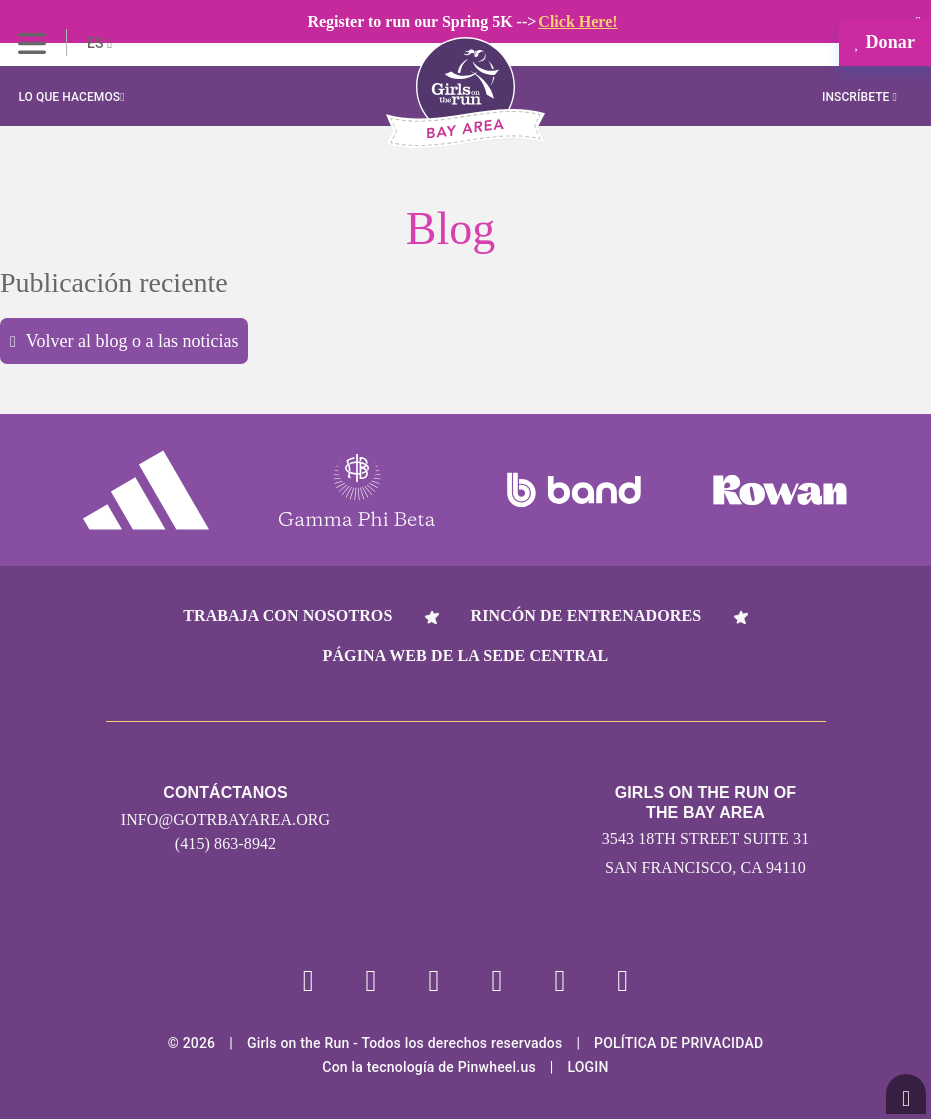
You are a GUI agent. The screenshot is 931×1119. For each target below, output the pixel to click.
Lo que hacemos (71, 97)
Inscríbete (859, 97)
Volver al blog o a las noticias (124, 341)
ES (99, 43)
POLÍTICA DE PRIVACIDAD (678, 1043)
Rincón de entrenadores (586, 615)
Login (587, 1067)
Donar (885, 42)
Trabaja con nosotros (287, 615)
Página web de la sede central (466, 655)
